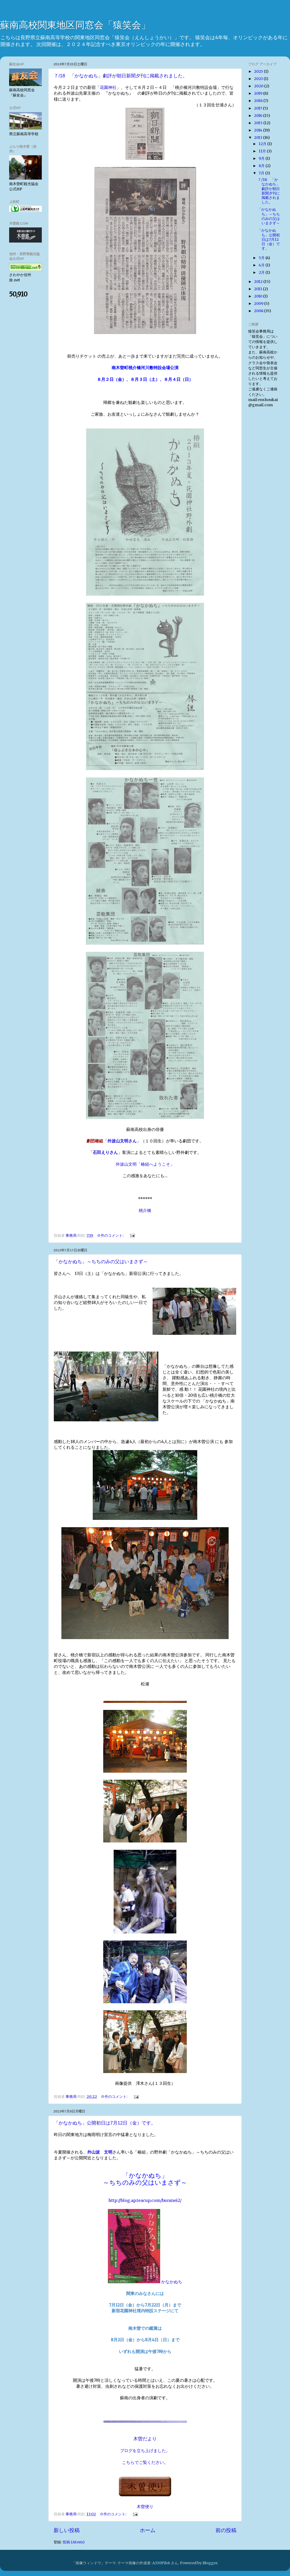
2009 (259, 303)
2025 (259, 71)
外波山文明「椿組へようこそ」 (145, 1164)
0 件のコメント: (110, 1235)
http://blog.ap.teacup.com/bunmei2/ (145, 2200)
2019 (258, 93)
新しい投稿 (67, 2530)
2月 (262, 272)
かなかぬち (145, 2281)
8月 (262, 165)
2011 (258, 289)
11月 (263, 151)
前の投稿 (226, 2530)
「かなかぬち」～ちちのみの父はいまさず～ (101, 1261)
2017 (258, 108)
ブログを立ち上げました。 (145, 2450)
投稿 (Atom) (74, 2542)
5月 (262, 257)
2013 (258, 137)
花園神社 (108, 87)
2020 (259, 86)
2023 (259, 78)
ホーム (147, 2530)
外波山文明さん (122, 1140)
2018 (258, 100)
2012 (258, 281)
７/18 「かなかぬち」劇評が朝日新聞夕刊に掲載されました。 (120, 75)
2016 (258, 115)
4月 (262, 265)
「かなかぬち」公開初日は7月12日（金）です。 (105, 2123)
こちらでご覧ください (143, 2462)
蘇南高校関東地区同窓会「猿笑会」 (75, 25)
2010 (258, 296)
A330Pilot (161, 2563)
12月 (263, 143)
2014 (258, 130)
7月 (262, 173)
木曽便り (145, 2506)
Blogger (209, 2563)
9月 (262, 158)
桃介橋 (145, 1210)
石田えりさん (105, 1152)
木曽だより (145, 2439)
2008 (259, 310)
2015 (258, 123)
